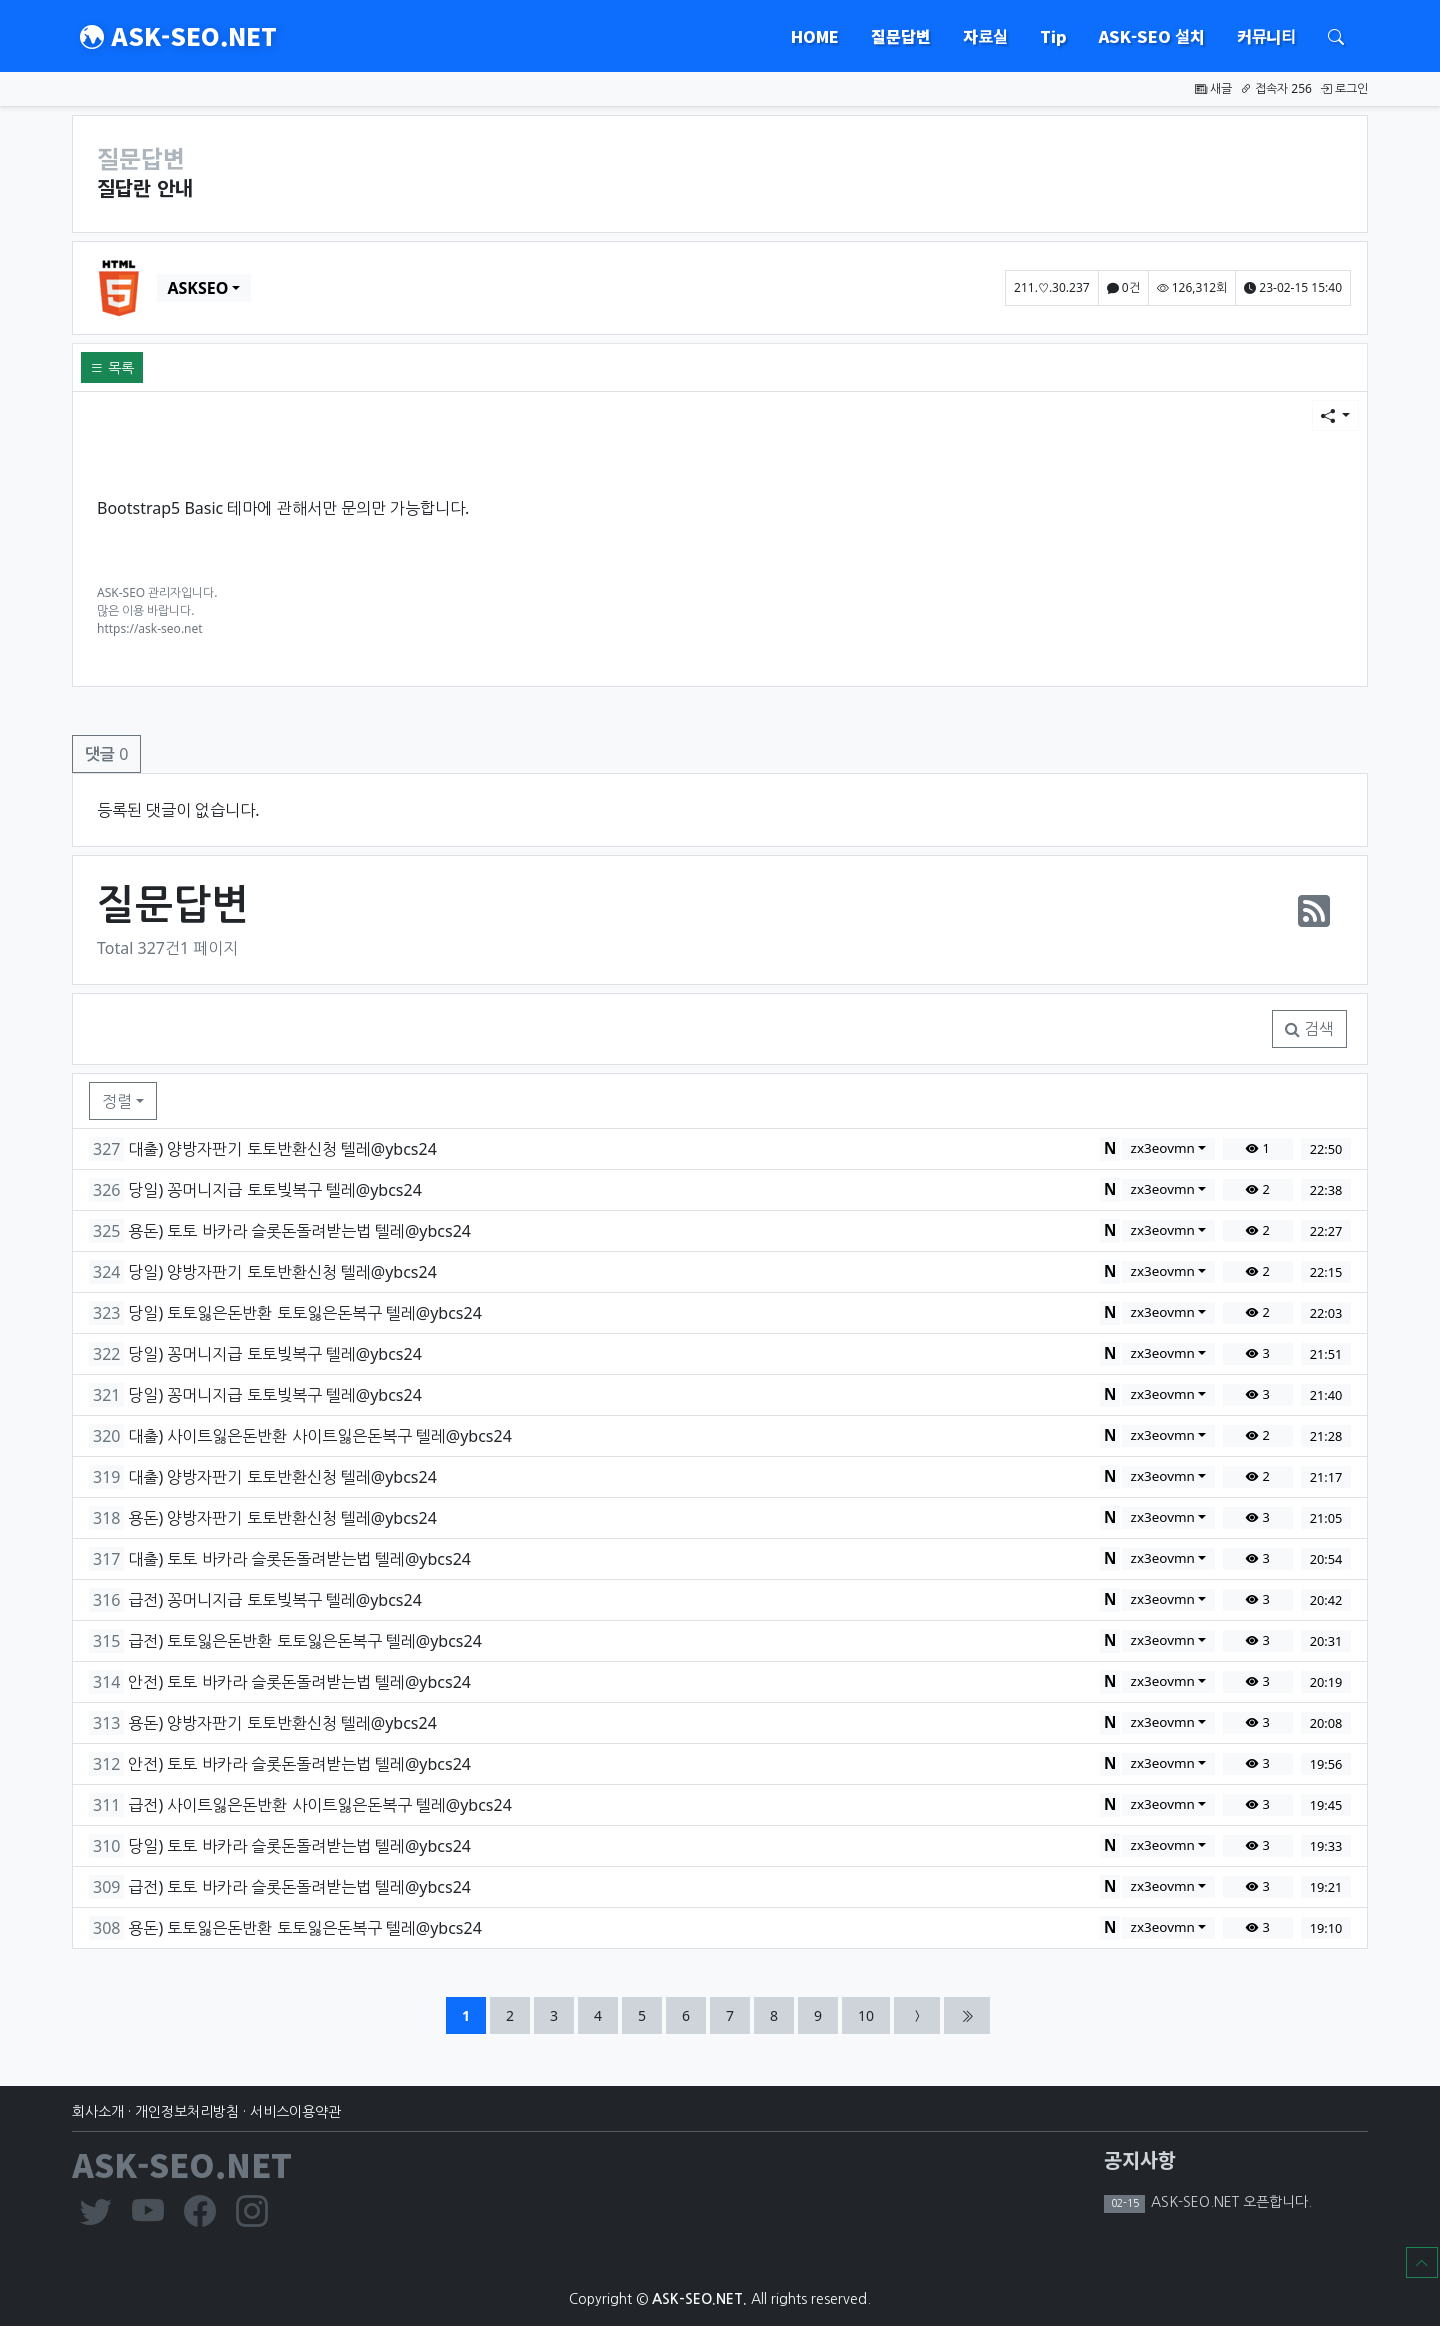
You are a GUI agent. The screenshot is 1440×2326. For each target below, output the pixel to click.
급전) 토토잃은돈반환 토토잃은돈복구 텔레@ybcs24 (304, 1641)
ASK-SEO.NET (178, 36)
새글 (1213, 88)
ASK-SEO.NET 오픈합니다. (1229, 2202)
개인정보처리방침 (187, 2112)
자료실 (985, 36)
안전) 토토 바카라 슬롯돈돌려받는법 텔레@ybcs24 (299, 1682)
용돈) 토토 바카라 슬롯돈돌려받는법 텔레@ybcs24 (299, 1231)
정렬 (117, 1101)
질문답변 (901, 36)
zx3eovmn (1163, 1148)
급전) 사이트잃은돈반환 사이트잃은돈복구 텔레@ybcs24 (319, 1805)
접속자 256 (1276, 88)
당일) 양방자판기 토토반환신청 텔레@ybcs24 (282, 1272)
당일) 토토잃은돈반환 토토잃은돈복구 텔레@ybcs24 (304, 1313)
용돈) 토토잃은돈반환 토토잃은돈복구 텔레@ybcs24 (304, 1928)
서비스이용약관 (295, 2112)
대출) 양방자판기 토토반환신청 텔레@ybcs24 (282, 1149)
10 (873, 2014)
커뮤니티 (1266, 36)
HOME (815, 36)
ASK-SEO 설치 (1152, 36)
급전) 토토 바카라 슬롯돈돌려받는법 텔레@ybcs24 (299, 1887)
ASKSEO (197, 288)
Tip (1053, 36)
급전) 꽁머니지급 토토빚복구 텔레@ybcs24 (274, 1600)
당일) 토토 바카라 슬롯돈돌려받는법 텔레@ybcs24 (299, 1846)
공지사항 (1140, 2159)
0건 (1123, 287)
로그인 (1344, 88)
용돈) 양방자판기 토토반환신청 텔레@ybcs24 (282, 1518)
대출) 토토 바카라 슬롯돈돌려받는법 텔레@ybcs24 (299, 1559)
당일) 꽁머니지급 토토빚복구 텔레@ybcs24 (274, 1190)
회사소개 (98, 2112)
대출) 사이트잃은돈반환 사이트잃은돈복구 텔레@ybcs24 (319, 1436)
